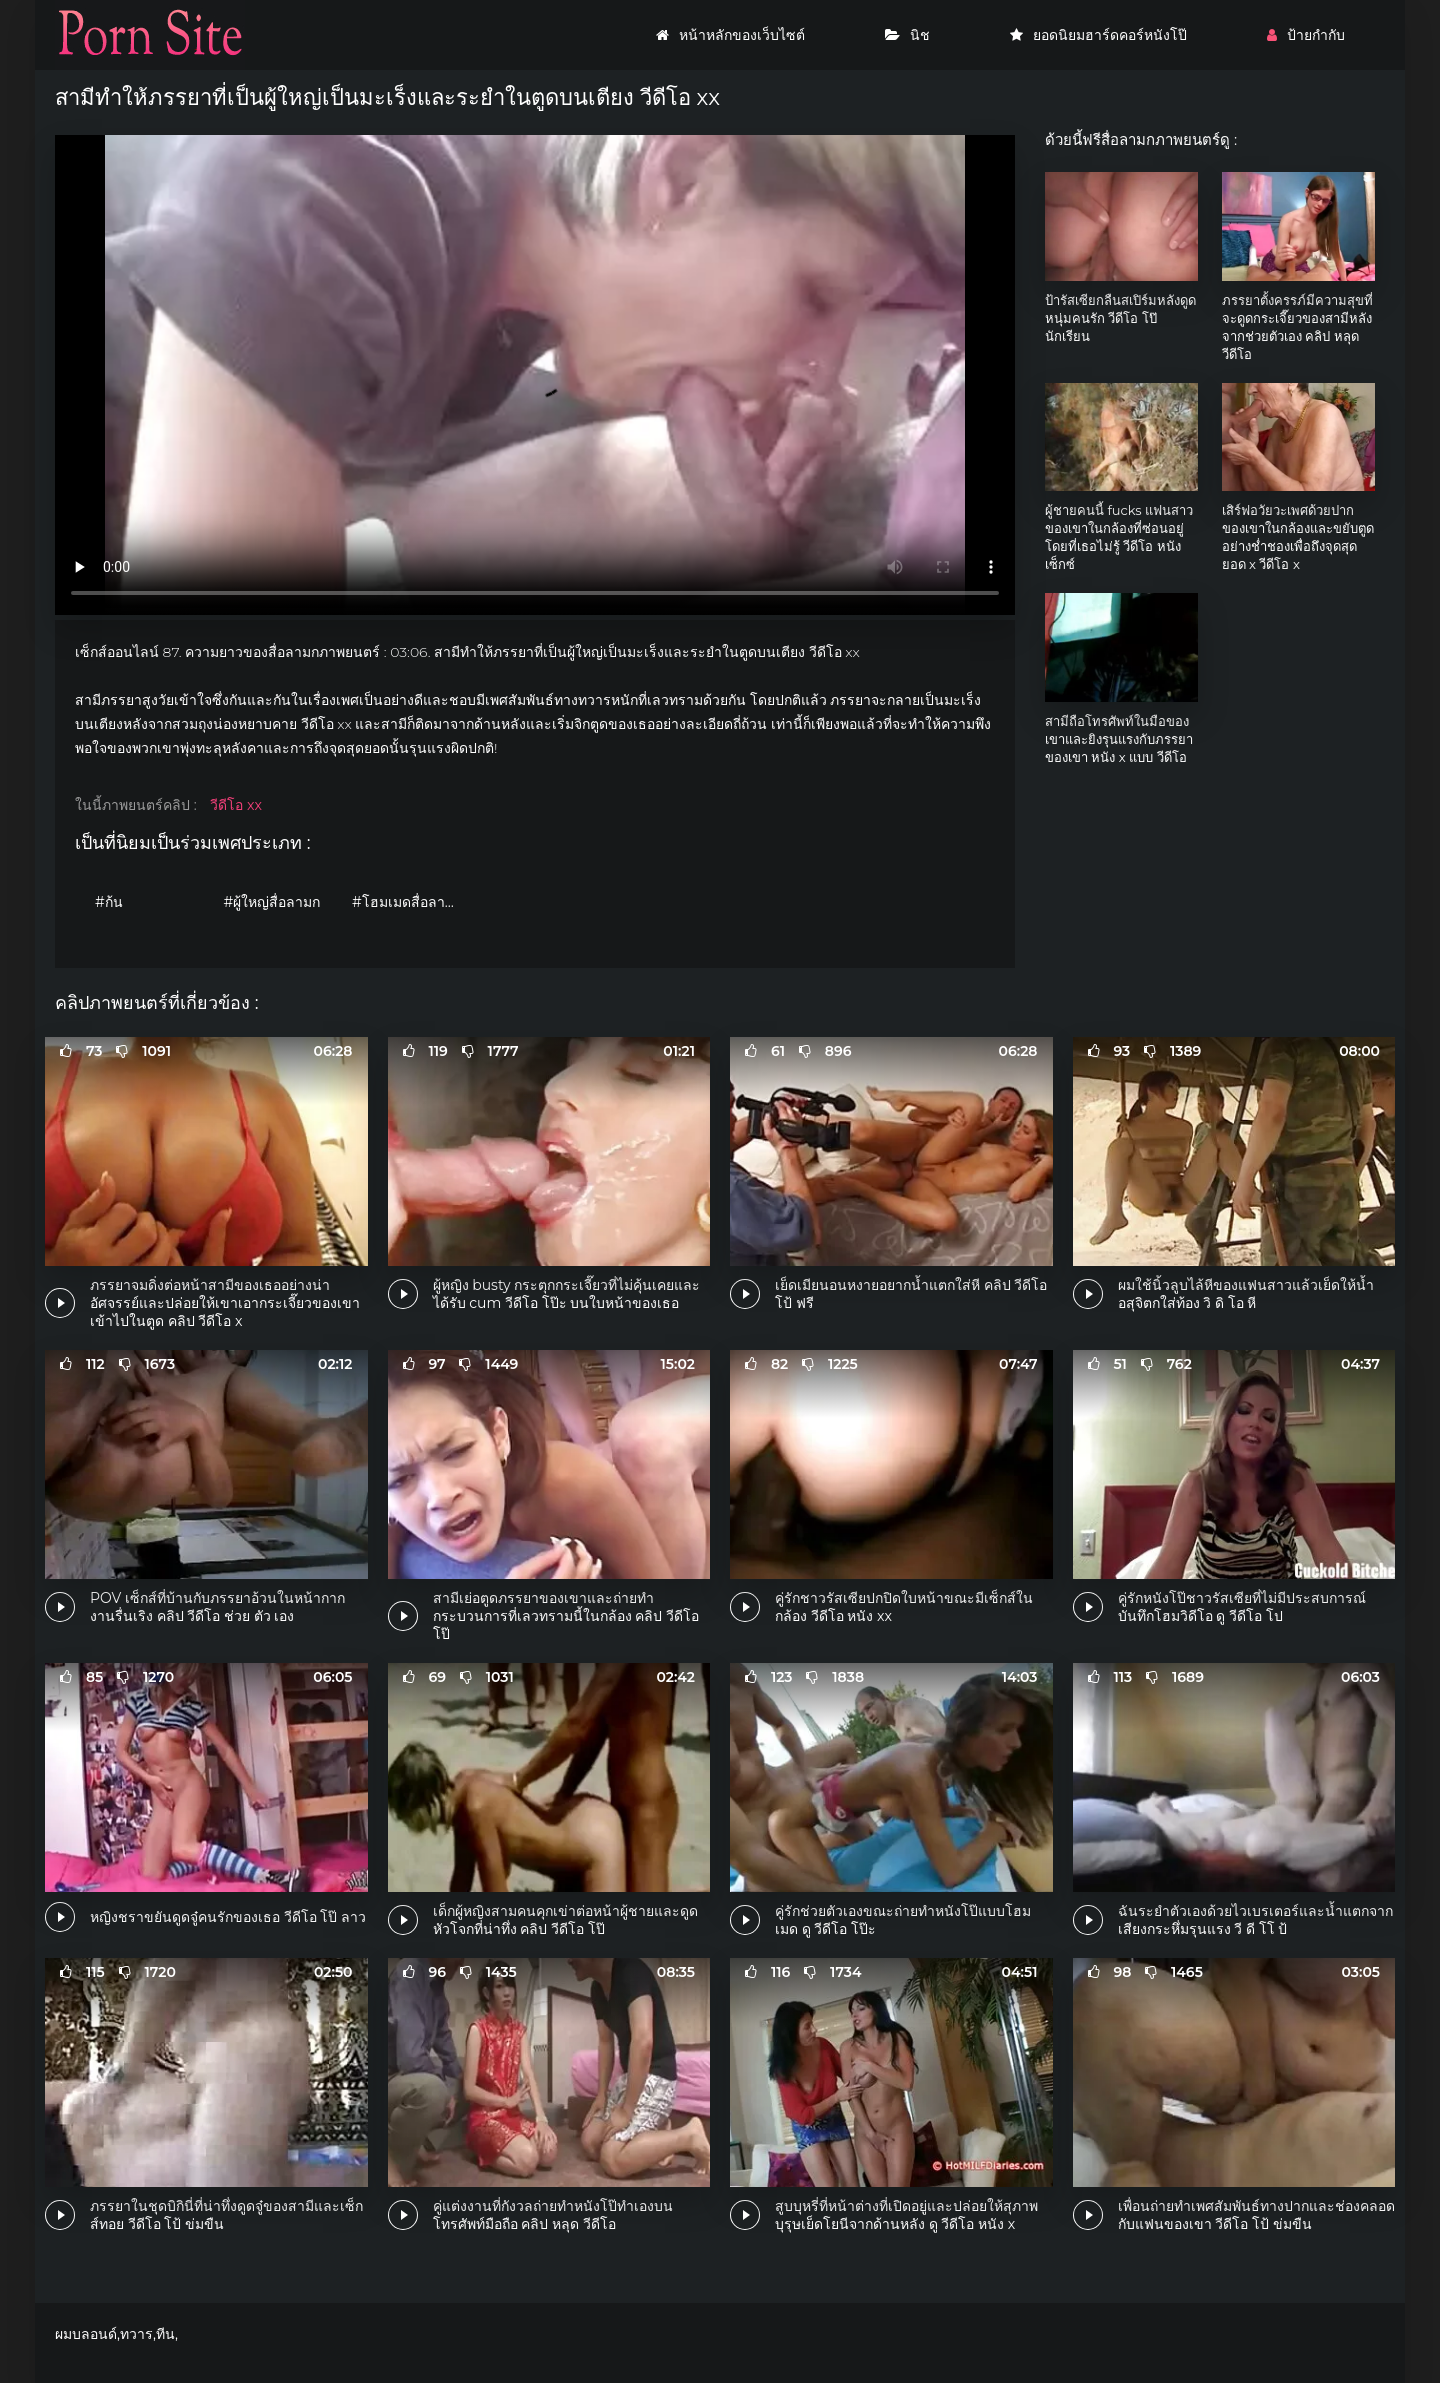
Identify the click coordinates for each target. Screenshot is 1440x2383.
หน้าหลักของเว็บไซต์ (730, 35)
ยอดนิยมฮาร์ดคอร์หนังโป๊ (1098, 35)
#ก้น (109, 902)
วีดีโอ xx (236, 805)
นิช (907, 35)
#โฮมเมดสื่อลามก (407, 902)
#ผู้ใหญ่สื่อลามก (272, 902)
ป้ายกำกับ (1306, 35)
